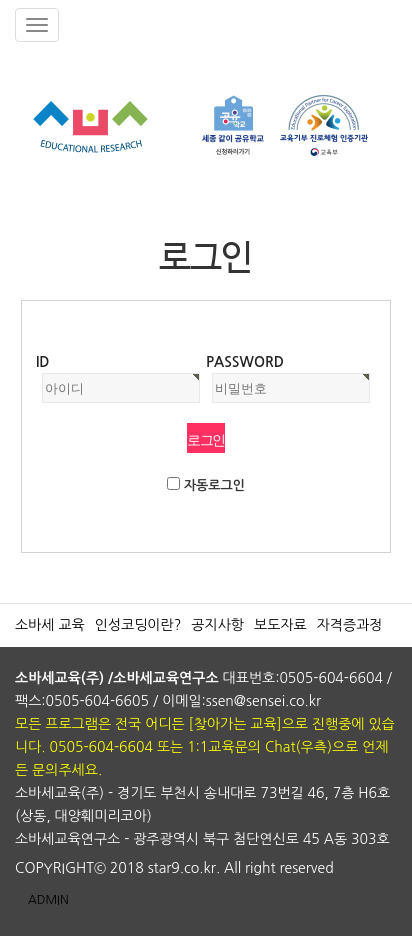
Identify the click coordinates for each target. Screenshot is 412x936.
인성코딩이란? (138, 625)
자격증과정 (350, 625)
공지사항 (217, 625)
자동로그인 (214, 485)
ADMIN (48, 900)
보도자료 (280, 625)
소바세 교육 (50, 625)
